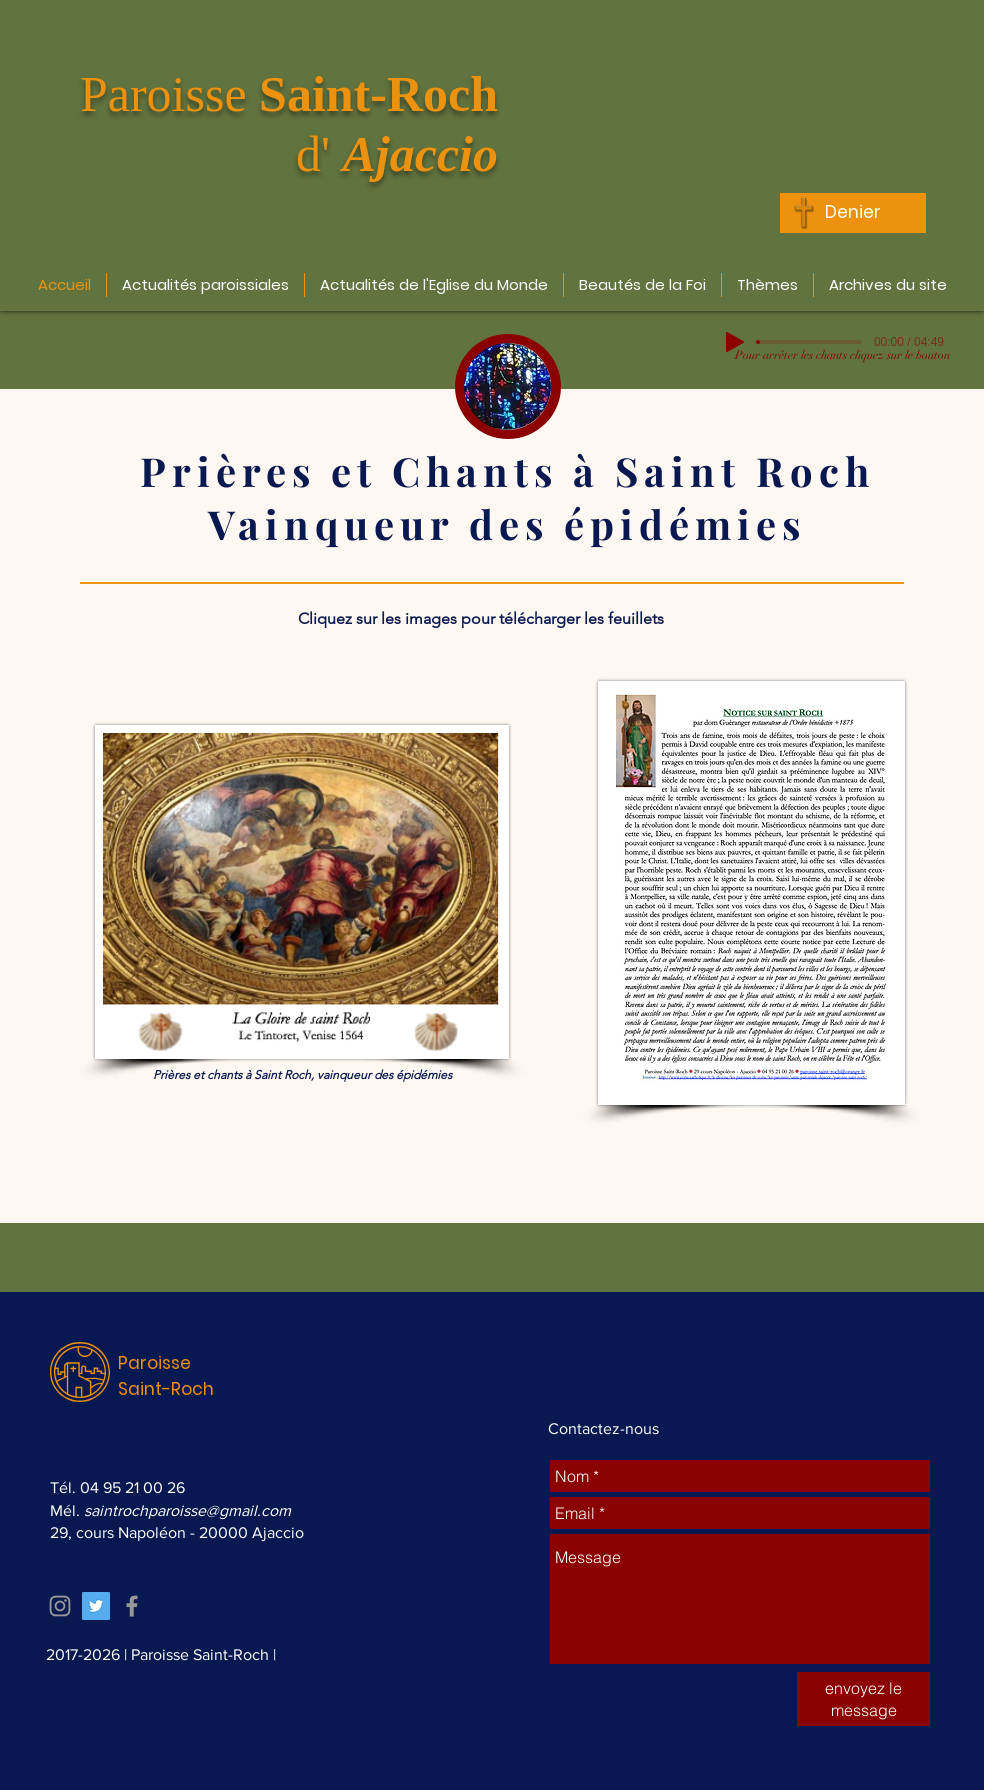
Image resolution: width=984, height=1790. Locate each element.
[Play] (735, 342)
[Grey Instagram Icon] (60, 1606)
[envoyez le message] (863, 1699)
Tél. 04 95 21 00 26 (117, 1487)
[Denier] (853, 213)
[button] (205, 285)
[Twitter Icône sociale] (96, 1606)
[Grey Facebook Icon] (132, 1606)
